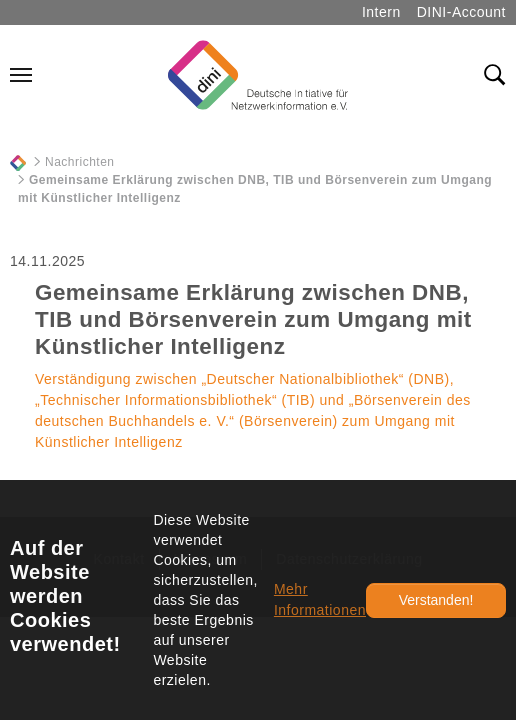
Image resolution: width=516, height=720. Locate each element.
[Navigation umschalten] (21, 75)
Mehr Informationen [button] (320, 599)
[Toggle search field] (495, 75)
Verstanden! (436, 600)
